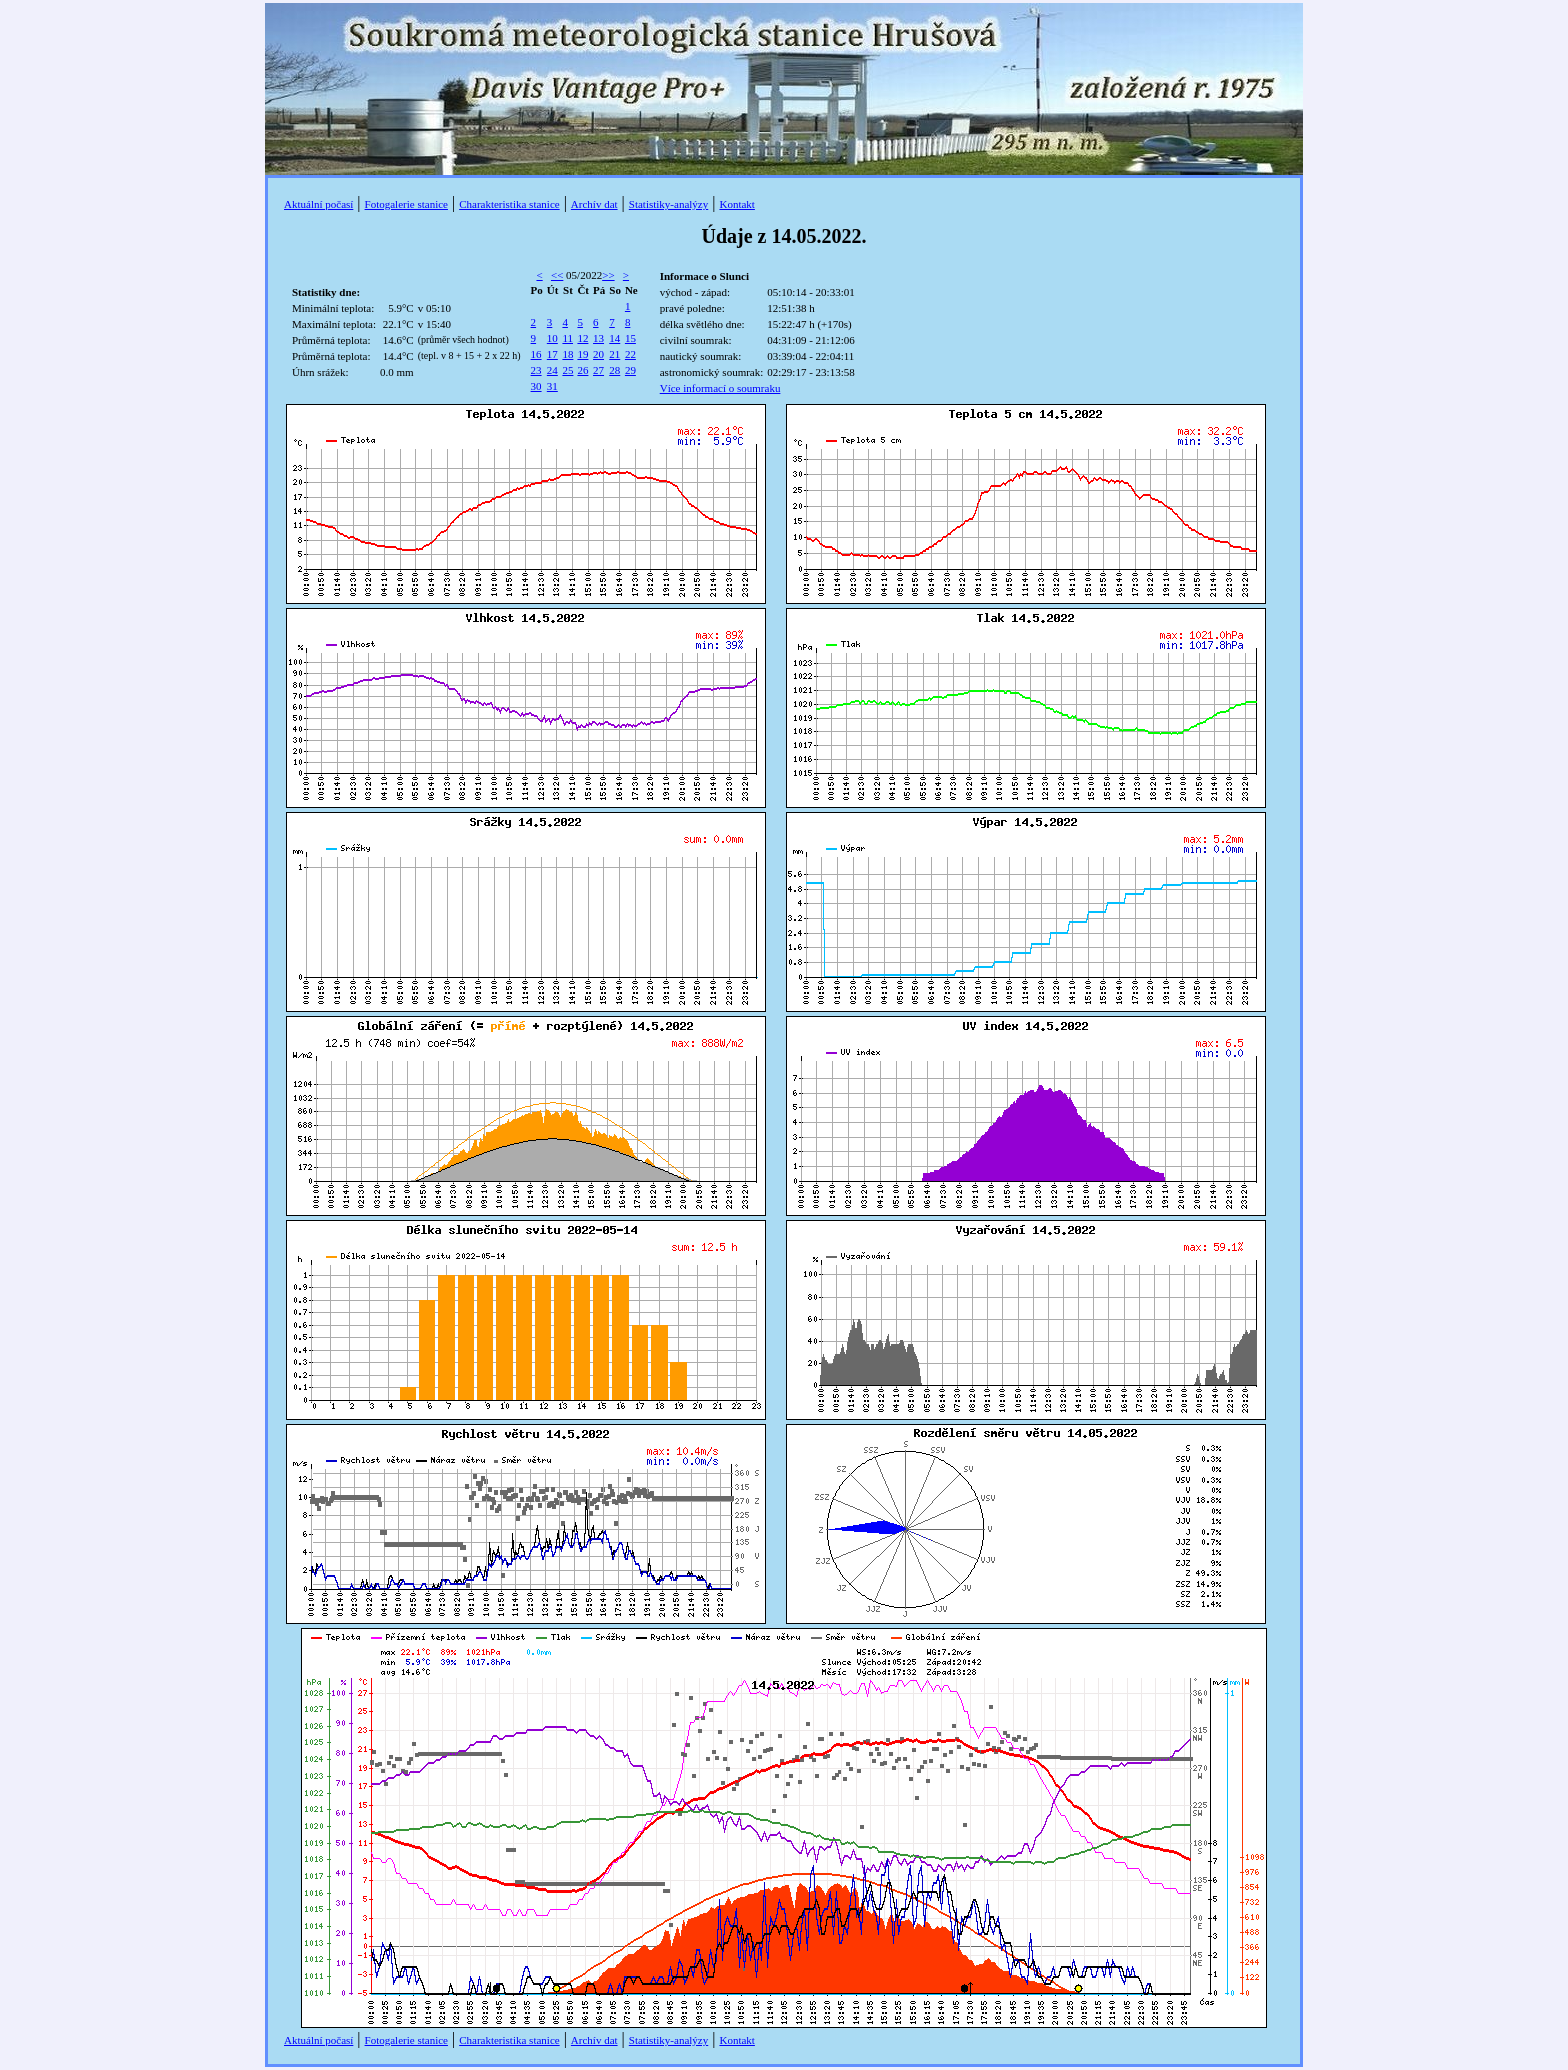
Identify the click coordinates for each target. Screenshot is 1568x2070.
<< (557, 275)
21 (614, 354)
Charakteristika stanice (509, 204)
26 (582, 370)
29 (630, 370)
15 (630, 338)
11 (567, 338)
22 (630, 354)
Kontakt (736, 204)
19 (582, 354)
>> (608, 275)
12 (582, 338)
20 (598, 354)
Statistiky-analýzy (668, 204)
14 (614, 338)
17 (552, 354)
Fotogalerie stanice (406, 204)
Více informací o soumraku (720, 388)
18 (567, 354)
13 (598, 338)
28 (614, 370)
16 (536, 354)
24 (552, 370)
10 (552, 338)
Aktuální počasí (318, 204)
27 (598, 370)
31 (552, 386)
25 (567, 370)
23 (536, 370)
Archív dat (594, 204)
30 (536, 386)
